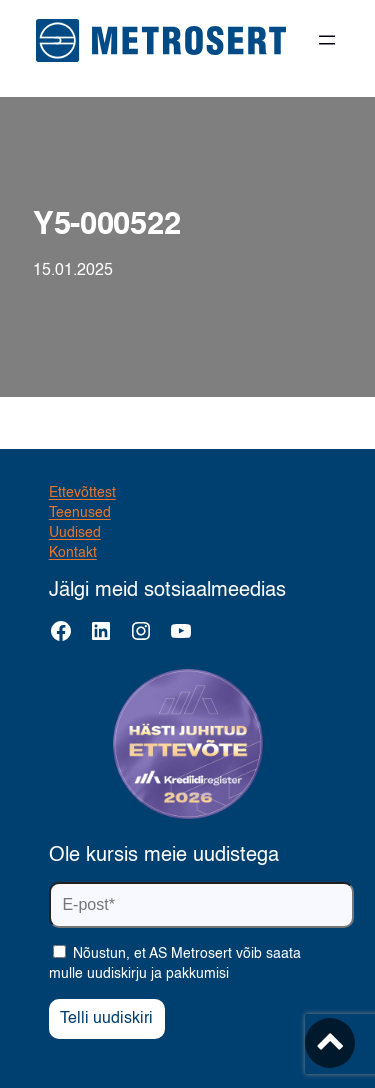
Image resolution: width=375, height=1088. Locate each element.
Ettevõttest (82, 493)
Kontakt (73, 553)
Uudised (75, 533)
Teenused (80, 513)
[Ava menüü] (327, 40)
